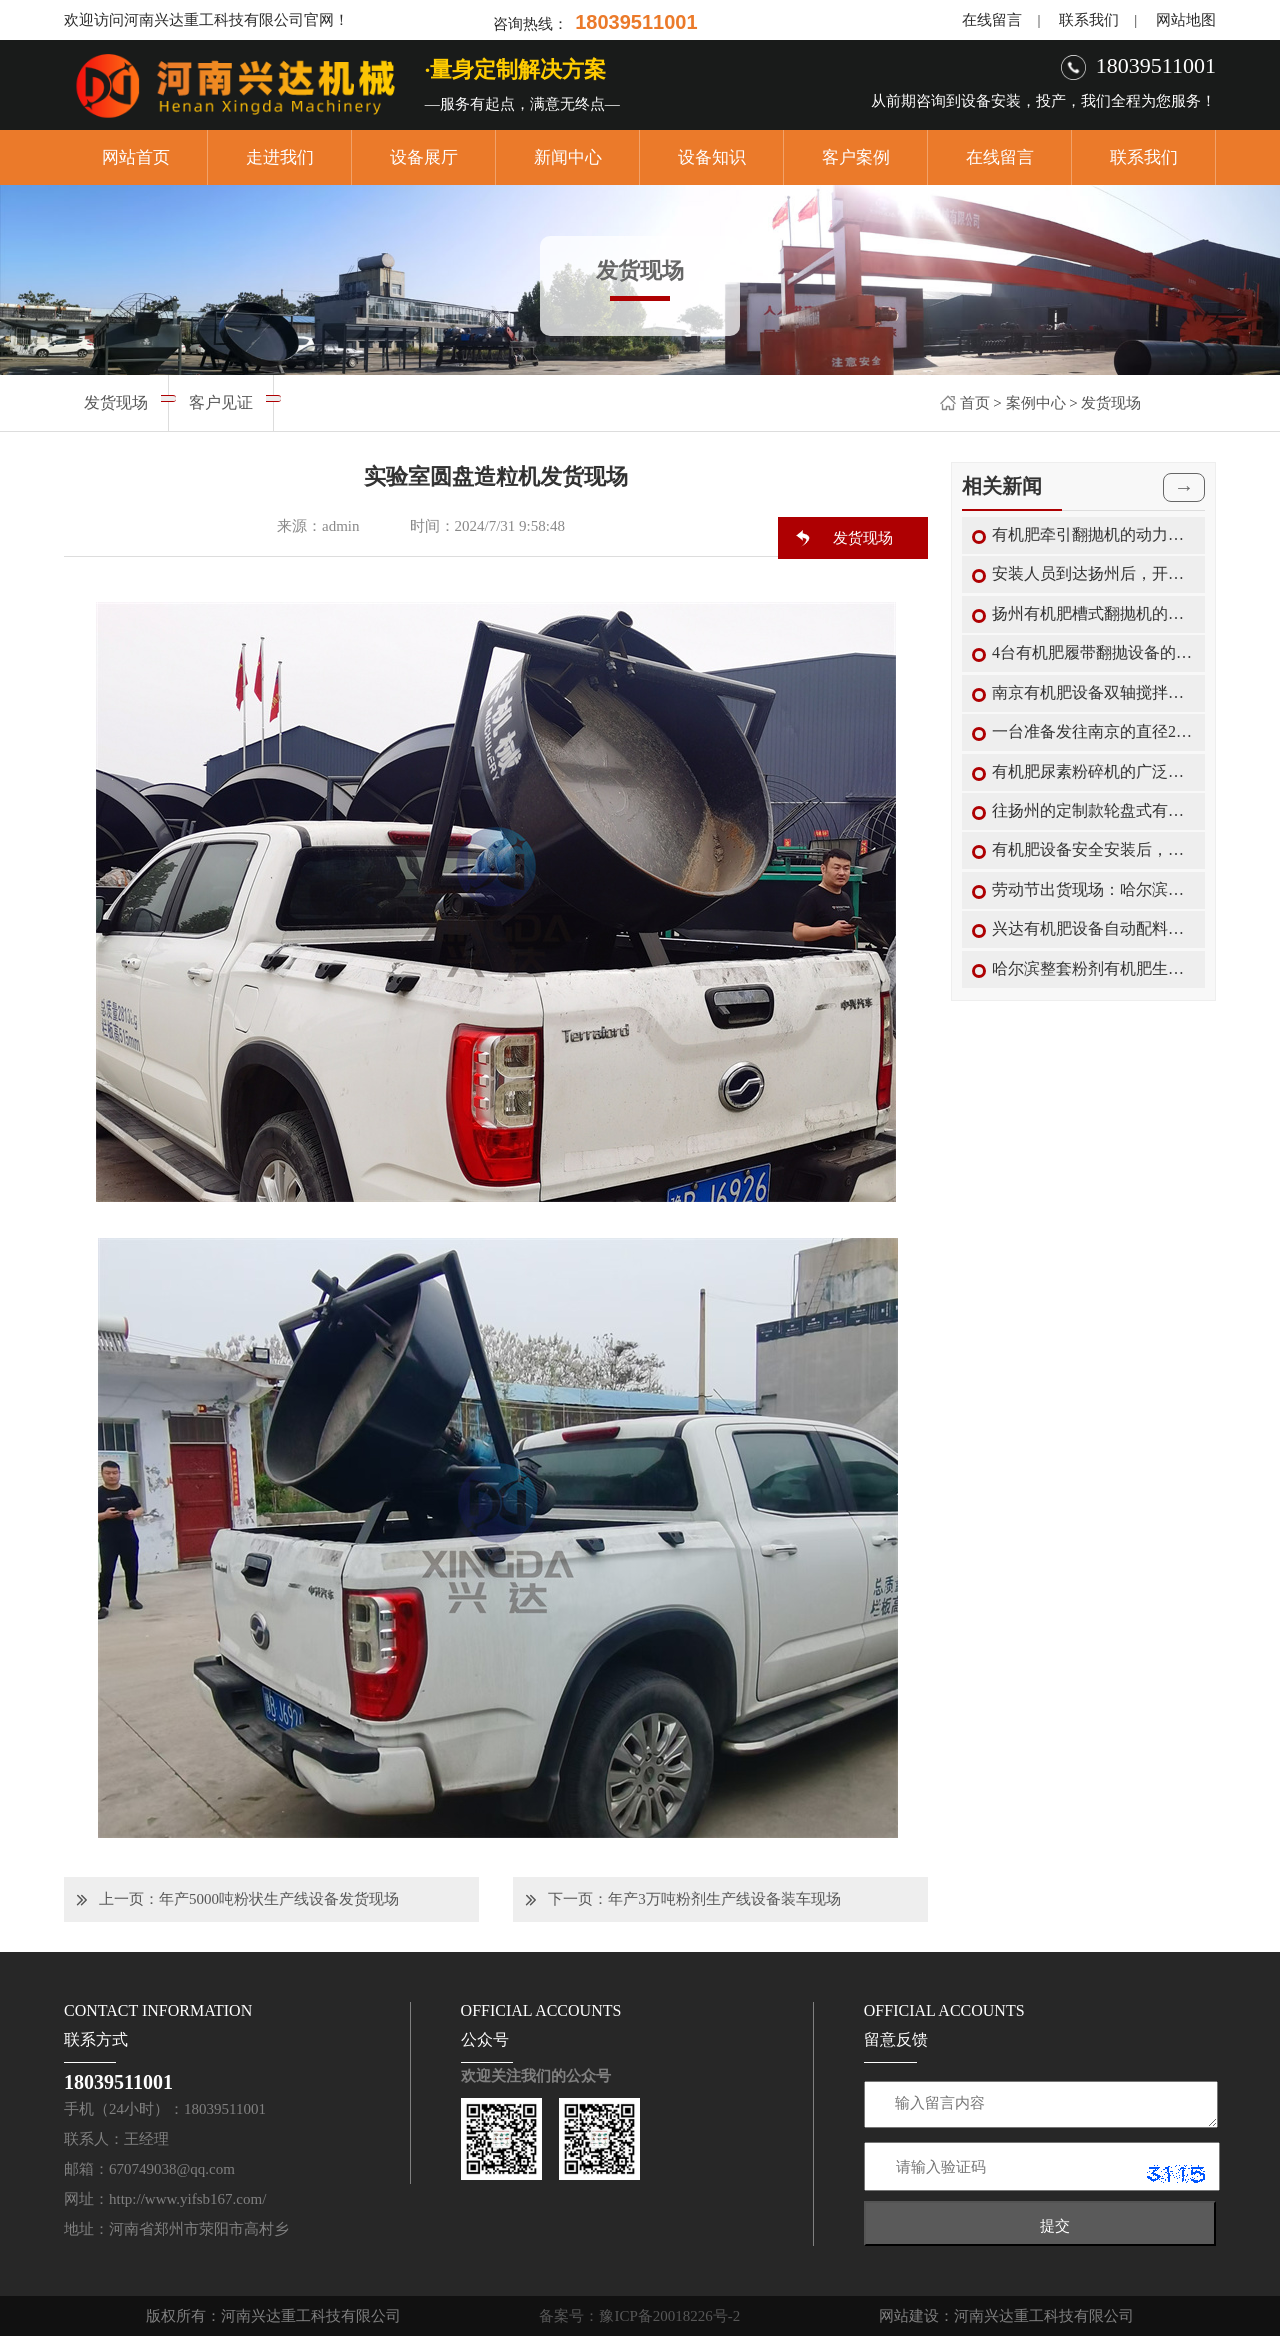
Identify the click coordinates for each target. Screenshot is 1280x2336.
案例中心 (1036, 403)
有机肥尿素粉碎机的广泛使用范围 (1093, 771)
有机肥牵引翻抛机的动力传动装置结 (1093, 534)
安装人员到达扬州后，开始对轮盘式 (1093, 573)
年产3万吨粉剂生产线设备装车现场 (724, 1899)
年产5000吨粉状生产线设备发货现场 (279, 1899)
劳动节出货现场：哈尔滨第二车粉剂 (1093, 889)
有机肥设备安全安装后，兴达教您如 (1093, 849)
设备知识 (712, 157)
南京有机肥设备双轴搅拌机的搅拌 (1093, 692)
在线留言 (992, 20)
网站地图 (1186, 20)
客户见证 (221, 402)
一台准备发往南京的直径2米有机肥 (1093, 731)
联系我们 (1089, 20)
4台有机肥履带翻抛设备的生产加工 (1093, 652)
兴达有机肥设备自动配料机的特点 (1093, 928)
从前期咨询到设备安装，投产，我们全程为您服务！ (1043, 101)
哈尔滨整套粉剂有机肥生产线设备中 (1093, 968)
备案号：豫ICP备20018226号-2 (639, 2316)
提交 (1055, 2225)
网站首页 (136, 157)
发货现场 (1111, 403)
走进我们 (280, 157)
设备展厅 (424, 157)
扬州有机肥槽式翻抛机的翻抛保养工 (1093, 613)
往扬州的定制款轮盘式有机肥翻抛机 (1093, 810)
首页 (975, 403)
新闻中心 (568, 157)
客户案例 (856, 157)
